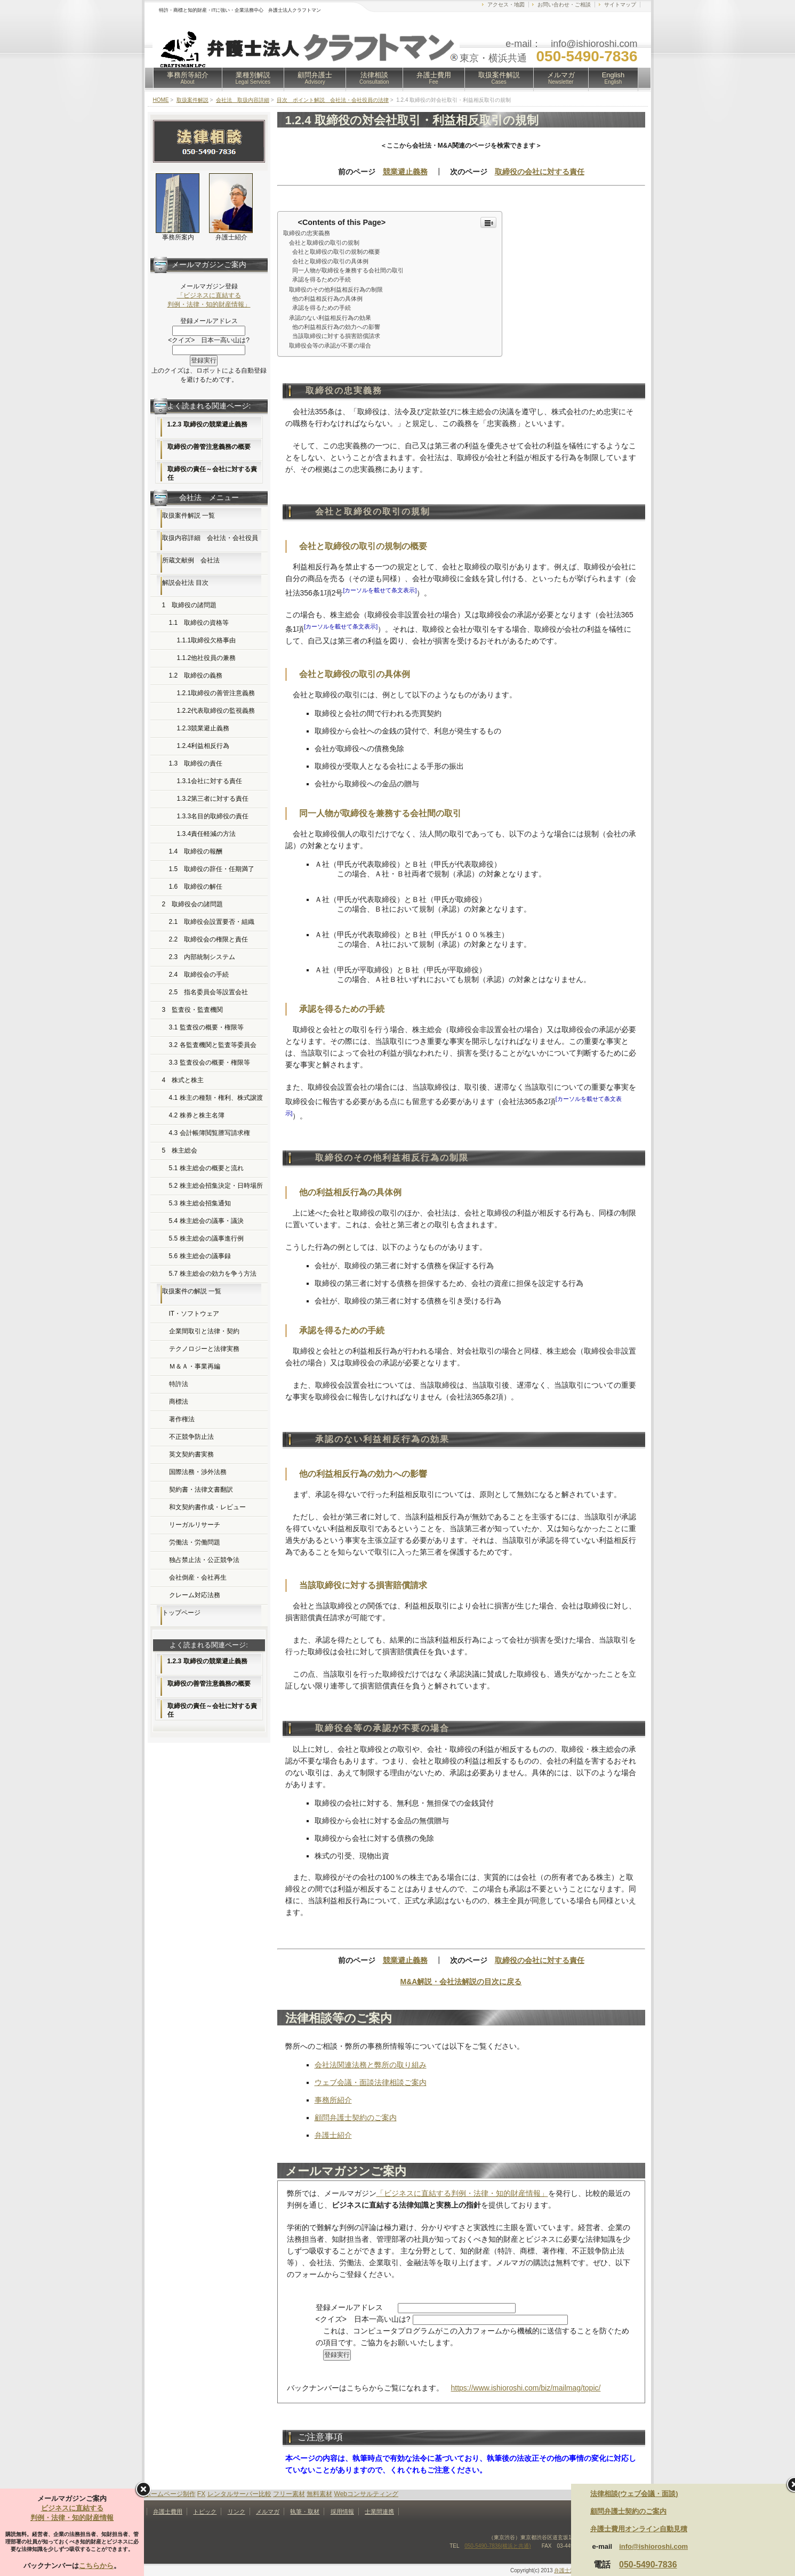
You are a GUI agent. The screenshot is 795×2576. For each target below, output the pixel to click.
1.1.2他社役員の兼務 (206, 658)
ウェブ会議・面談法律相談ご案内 (371, 2082)
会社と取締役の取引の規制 (321, 242)
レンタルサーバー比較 (239, 2494)
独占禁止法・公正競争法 (204, 1560)
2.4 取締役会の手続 (199, 974)
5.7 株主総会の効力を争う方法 (212, 1273)
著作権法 (182, 1419)
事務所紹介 (333, 2100)
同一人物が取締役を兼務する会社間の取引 (348, 270)
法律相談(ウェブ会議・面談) (634, 2494)
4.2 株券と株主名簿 (196, 1115)
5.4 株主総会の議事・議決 (206, 1221)
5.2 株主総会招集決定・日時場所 (216, 1185)
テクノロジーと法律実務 (204, 1349)
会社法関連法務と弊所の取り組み (371, 2064)
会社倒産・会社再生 (198, 1577)
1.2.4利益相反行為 (203, 746)
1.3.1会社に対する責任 (210, 781)
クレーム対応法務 (194, 1595)
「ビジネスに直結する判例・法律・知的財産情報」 (462, 2193)
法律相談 (374, 78)
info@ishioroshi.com (653, 2546)
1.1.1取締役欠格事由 (206, 640)
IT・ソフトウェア (194, 1313)
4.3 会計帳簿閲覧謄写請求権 (209, 1133)
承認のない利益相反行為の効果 (327, 318)
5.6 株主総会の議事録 (200, 1256)
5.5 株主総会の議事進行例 (206, 1238)
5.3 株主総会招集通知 (200, 1203)
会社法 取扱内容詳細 (242, 100)
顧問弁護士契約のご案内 (356, 2117)
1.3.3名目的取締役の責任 (213, 816)
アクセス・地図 (506, 4)
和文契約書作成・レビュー (207, 1507)
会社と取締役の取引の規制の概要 (336, 251)
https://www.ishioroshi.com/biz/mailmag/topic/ (526, 2388)
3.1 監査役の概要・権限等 (206, 1027)
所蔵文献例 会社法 (191, 560)
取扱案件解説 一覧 (188, 515)
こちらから (96, 2566)
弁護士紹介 (333, 2135)
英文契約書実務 (191, 1454)
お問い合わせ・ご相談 (564, 4)
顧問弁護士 (315, 78)
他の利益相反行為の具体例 (327, 298)
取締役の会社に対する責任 (539, 171)
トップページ (181, 1612)
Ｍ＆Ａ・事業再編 (194, 1366)
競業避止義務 (405, 171)
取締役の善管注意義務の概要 (209, 446)
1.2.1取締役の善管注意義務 (216, 693)
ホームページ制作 (170, 2494)
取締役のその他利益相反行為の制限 (333, 289)
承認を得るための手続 (321, 279)
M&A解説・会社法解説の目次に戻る (461, 1981)
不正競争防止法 (191, 1436)
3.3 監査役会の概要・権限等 (209, 1062)
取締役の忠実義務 (306, 233)
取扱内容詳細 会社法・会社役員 (210, 538)
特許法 (178, 1384)
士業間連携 (379, 2511)
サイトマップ (620, 4)
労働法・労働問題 (194, 1542)
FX (201, 2494)
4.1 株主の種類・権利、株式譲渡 (216, 1097)
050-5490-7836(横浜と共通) (497, 2546)
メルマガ (561, 78)
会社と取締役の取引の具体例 (330, 261)
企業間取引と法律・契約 (204, 1331)
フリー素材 (289, 2494)
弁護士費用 (433, 78)
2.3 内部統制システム (202, 957)
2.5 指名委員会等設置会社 (208, 992)
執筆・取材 (304, 2511)
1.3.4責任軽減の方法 (206, 834)
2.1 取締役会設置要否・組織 (212, 921)
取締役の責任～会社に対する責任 (212, 473)
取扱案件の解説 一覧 (191, 1291)
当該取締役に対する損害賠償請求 (336, 336)
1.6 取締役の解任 (196, 886)
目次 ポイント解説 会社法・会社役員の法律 (333, 100)
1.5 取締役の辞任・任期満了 (212, 869)
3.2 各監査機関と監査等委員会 (212, 1045)
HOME (161, 100)
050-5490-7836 (648, 2564)
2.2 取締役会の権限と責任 (208, 939)
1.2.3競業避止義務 (203, 728)
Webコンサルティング (366, 2494)
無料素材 (319, 2494)
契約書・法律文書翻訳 (201, 1489)
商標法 (178, 1401)
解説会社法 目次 (185, 582)
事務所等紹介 (187, 78)
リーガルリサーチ (194, 1524)
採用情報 (342, 2511)
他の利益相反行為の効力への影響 (336, 327)
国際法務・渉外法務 (198, 1472)
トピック (204, 2511)
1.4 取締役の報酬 (196, 851)
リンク (236, 2511)
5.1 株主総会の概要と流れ (206, 1168)
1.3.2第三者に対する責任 (213, 798)
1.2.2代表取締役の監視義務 (216, 710)
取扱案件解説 (499, 78)
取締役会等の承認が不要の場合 (327, 345)
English (613, 78)
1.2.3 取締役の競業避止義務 (207, 424)
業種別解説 (253, 78)
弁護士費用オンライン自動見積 (638, 2529)
